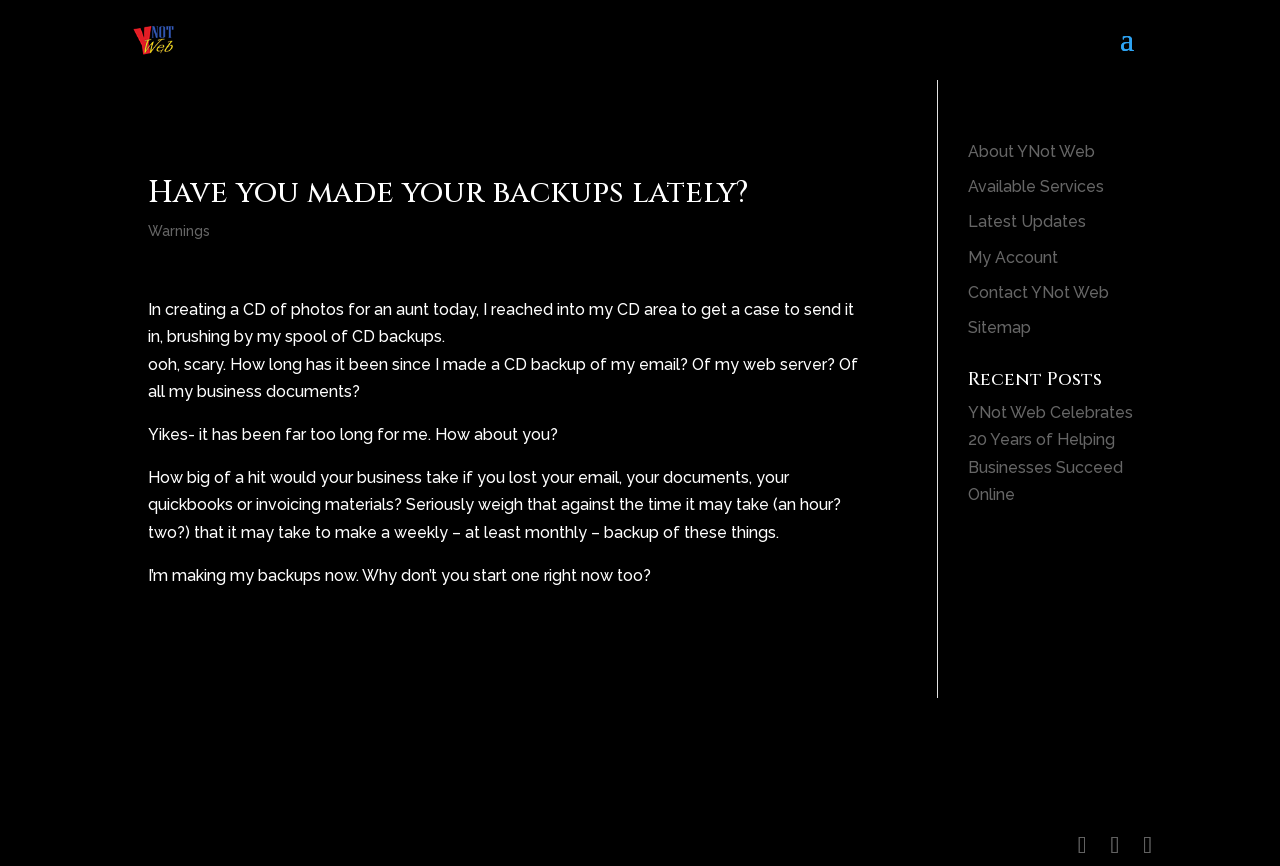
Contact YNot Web (1038, 292)
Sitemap (999, 327)
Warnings (179, 231)
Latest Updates (1027, 221)
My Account (1013, 257)
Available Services (1036, 186)
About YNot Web (1031, 151)
